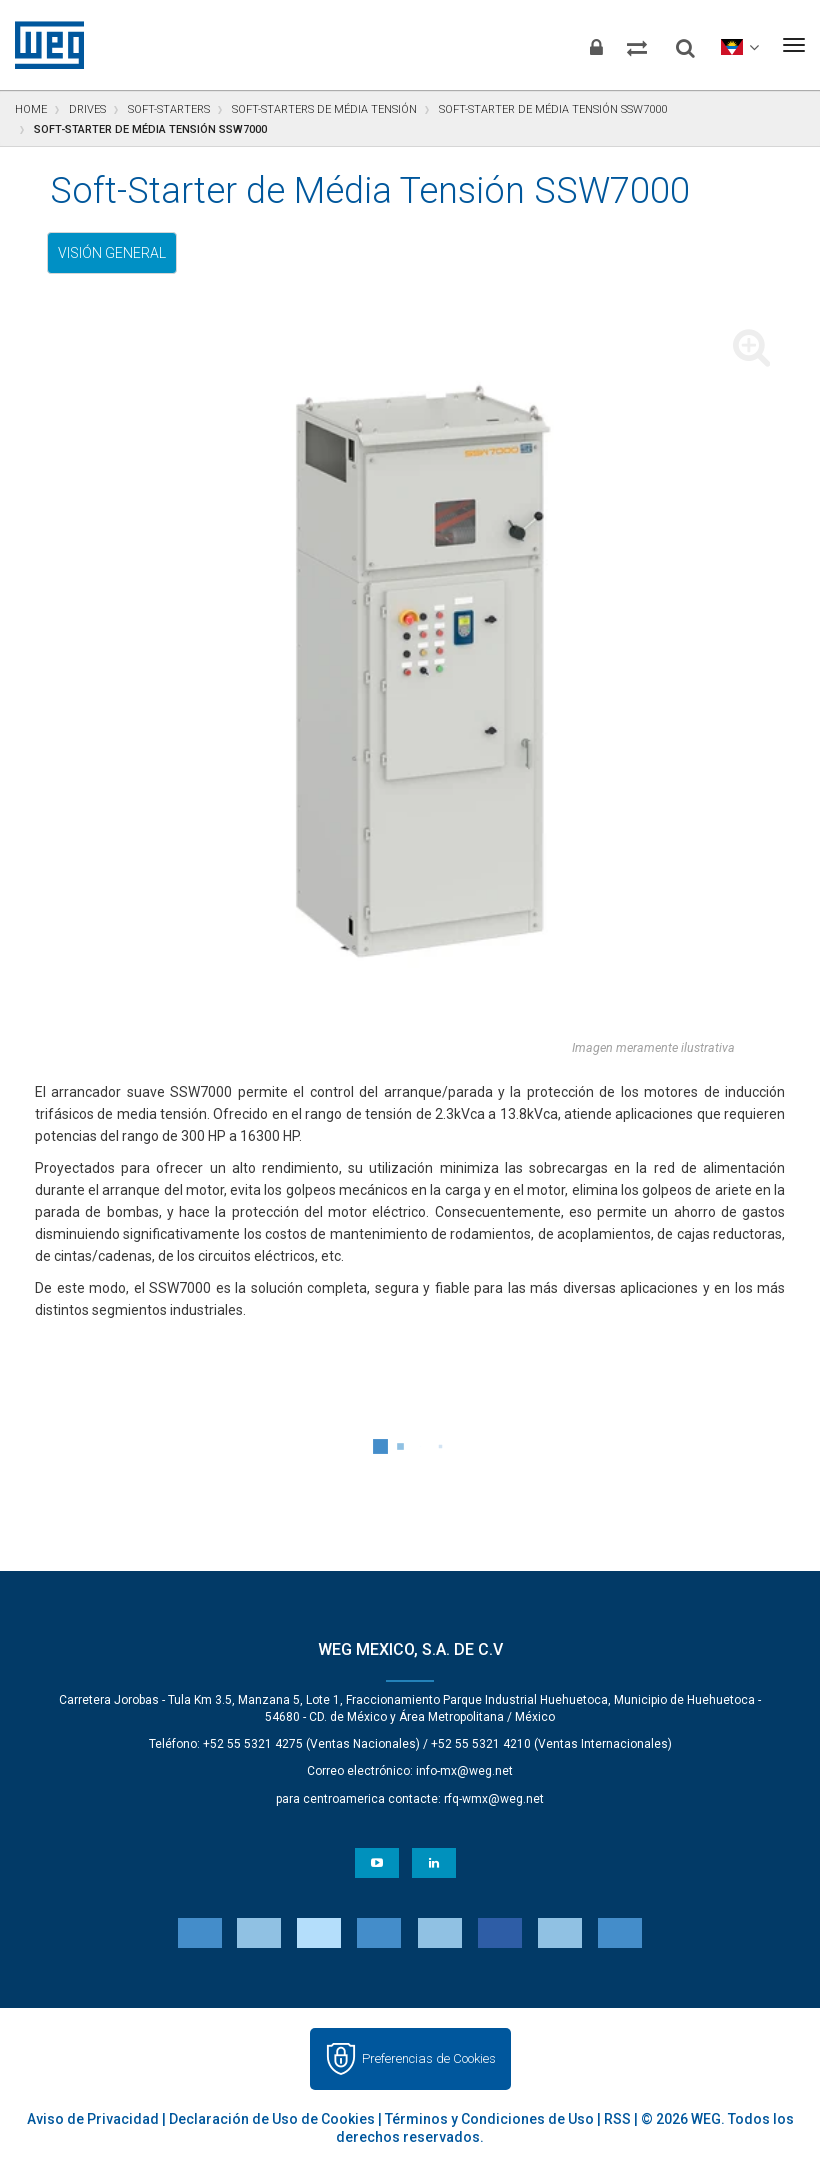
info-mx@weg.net (464, 1771)
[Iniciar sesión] (554, 45)
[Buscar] (668, 40)
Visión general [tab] (112, 253)
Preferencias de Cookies (429, 2058)
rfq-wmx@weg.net (494, 1799)
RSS (617, 2119)
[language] (730, 45)
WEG (42, 45)
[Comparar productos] (609, 45)
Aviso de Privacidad (93, 2119)
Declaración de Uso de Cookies (272, 2119)
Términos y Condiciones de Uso (489, 2119)
